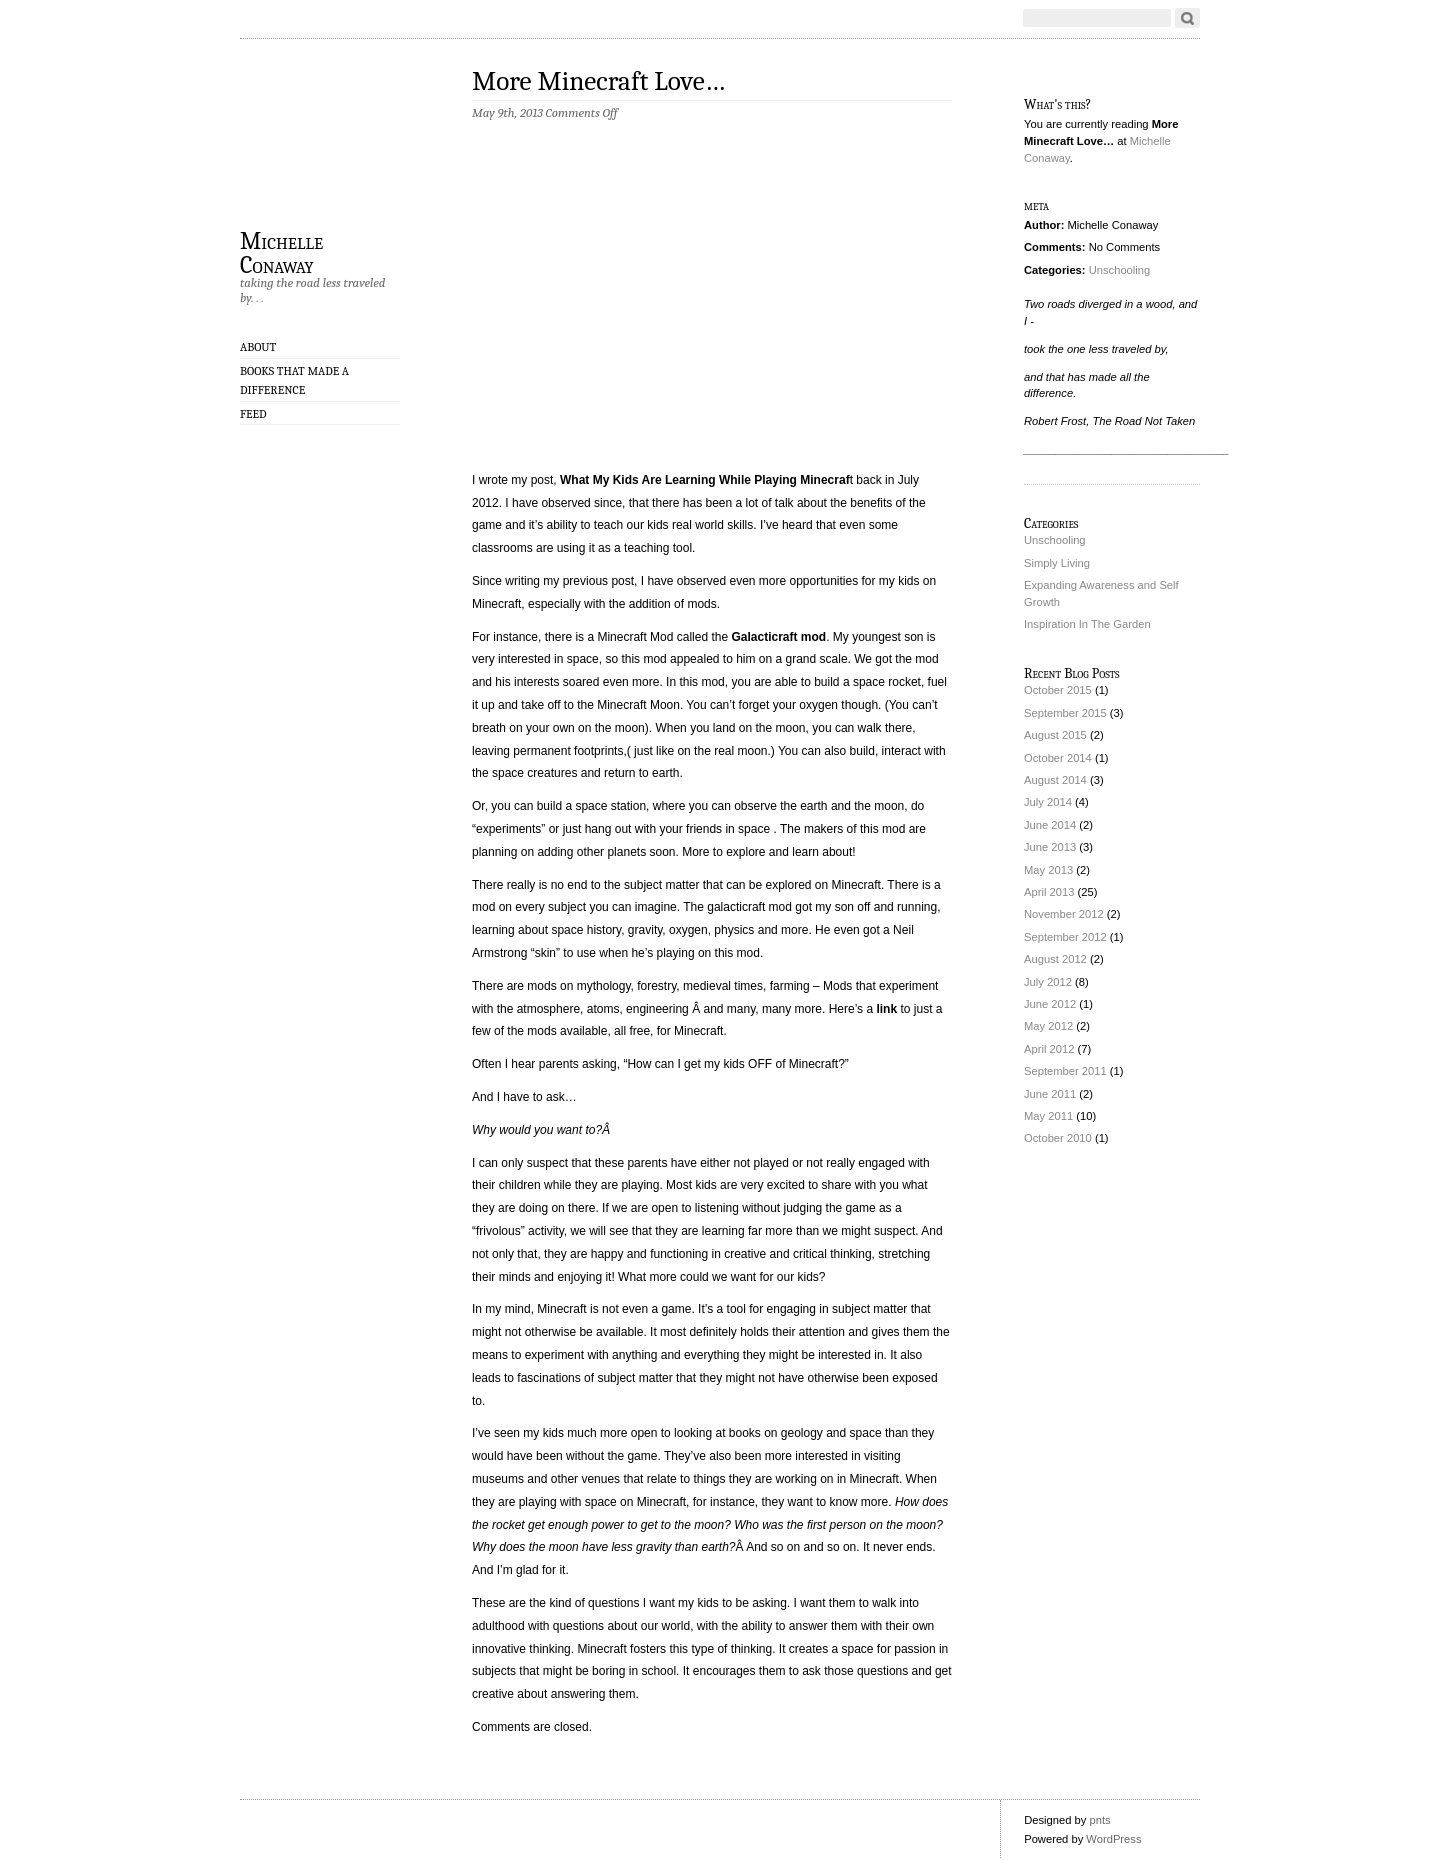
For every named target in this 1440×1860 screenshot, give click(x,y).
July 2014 (1048, 802)
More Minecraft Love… (598, 81)
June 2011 (1050, 1094)
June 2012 (1050, 1004)
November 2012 (1064, 914)
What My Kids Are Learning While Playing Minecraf (705, 480)
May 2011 (1048, 1116)
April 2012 (1049, 1049)
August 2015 (1055, 735)
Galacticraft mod (778, 637)
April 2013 (1049, 892)
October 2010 (1058, 1138)
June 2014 (1050, 825)
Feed (253, 414)
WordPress (1113, 1839)
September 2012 (1065, 937)
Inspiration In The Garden (1087, 624)
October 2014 (1058, 758)
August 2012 (1055, 959)
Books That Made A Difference (294, 380)
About (258, 347)
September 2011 (1065, 1071)
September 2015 (1065, 713)
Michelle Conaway (281, 252)
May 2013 (1048, 870)
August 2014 (1055, 780)
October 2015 (1058, 690)
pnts (1099, 1820)
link (886, 1009)
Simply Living (1057, 563)
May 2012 (1048, 1026)
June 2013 (1050, 847)
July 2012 (1048, 982)
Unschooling (1120, 270)
